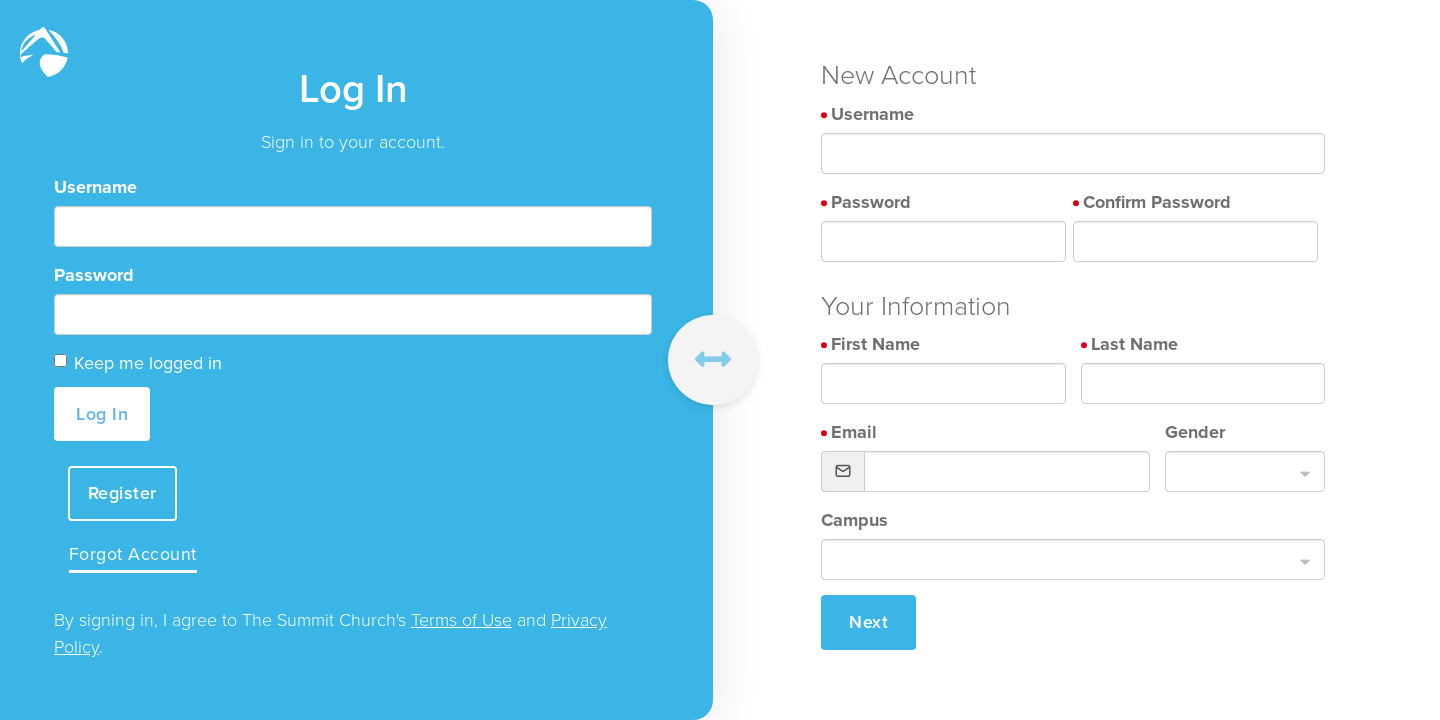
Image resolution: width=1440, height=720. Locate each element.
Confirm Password (1157, 202)
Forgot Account (134, 555)
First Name (875, 344)
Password (94, 274)
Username (95, 186)
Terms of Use (461, 621)
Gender (1195, 432)
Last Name (1134, 344)
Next (868, 622)
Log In (102, 413)
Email (854, 432)
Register (123, 492)
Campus (854, 520)
